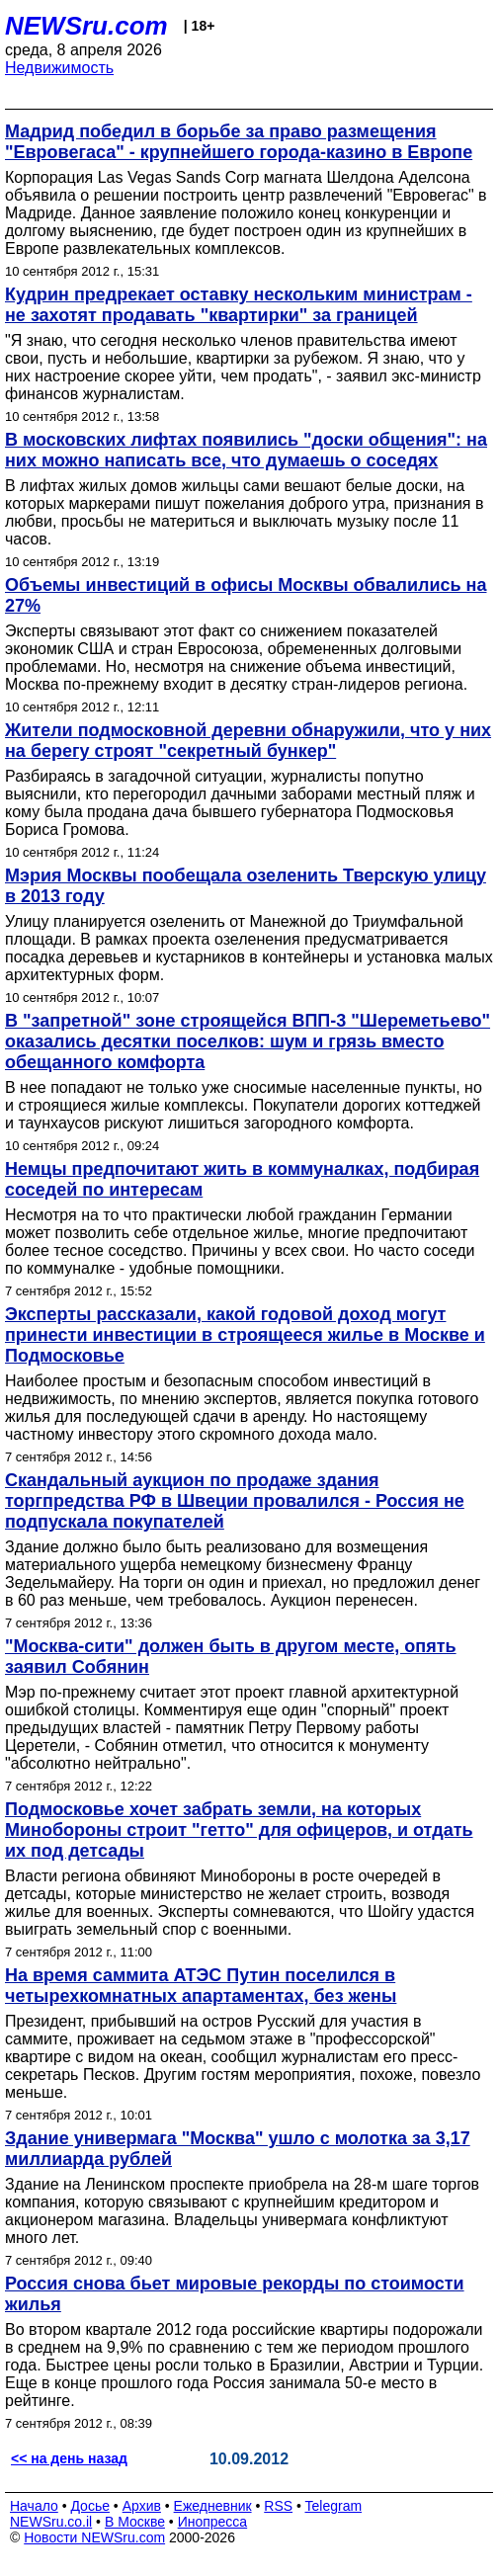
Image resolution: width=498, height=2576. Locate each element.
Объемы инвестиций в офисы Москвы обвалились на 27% (245, 595)
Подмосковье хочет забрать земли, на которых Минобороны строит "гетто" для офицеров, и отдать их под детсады (239, 1830)
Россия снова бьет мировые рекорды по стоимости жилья (234, 2294)
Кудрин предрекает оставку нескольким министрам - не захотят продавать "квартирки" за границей (238, 305)
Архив (142, 2506)
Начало (34, 2506)
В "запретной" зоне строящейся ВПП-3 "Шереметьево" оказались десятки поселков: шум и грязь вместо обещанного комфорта (247, 1041)
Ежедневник (213, 2506)
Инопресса (213, 2522)
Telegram (334, 2506)
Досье (90, 2506)
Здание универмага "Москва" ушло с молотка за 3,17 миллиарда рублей (237, 2148)
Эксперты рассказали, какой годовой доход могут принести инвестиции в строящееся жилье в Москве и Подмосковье (245, 1335)
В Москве (135, 2522)
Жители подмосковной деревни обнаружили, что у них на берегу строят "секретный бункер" (248, 740)
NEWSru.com (86, 26)
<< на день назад (69, 2458)
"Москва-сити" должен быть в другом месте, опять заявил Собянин (230, 1656)
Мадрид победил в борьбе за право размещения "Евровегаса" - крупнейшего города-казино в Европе (238, 142)
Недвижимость (59, 67)
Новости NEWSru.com (94, 2537)
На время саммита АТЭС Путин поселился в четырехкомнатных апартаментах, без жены (200, 1985)
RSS (278, 2506)
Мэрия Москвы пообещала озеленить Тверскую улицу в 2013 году (245, 886)
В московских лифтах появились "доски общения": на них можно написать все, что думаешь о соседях (246, 450)
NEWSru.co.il (51, 2522)
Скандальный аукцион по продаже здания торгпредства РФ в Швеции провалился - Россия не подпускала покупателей (234, 1501)
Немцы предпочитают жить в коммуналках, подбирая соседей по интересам (242, 1179)
